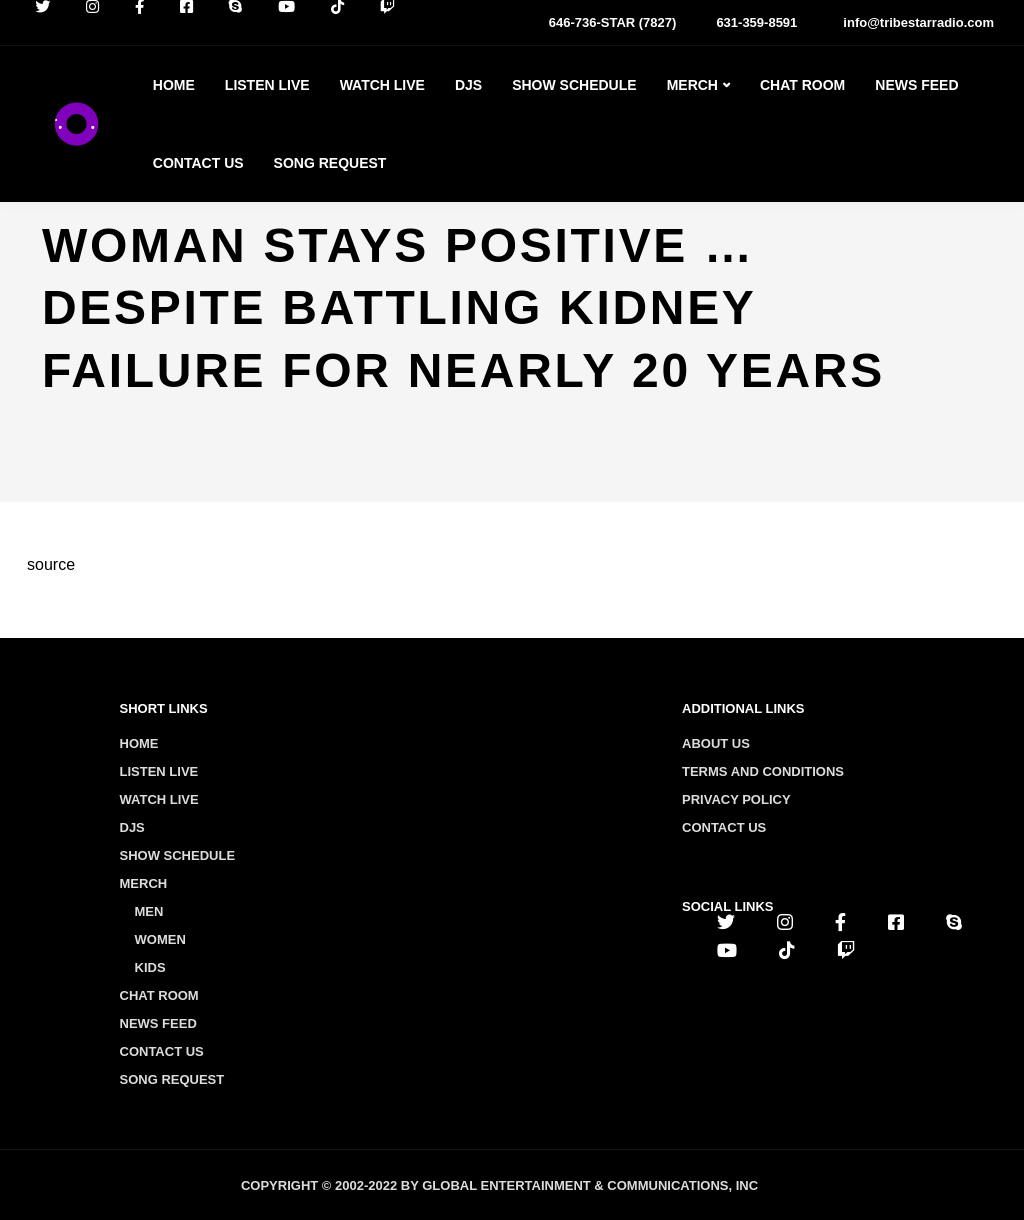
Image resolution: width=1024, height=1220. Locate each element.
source (51, 564)
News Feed (916, 85)
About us (716, 743)
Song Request (330, 163)
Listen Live (267, 85)
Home (174, 85)
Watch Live (382, 85)
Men (149, 911)
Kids (150, 967)
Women (160, 939)
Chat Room (802, 85)
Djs (468, 85)
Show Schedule (574, 85)
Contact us (724, 827)
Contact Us (198, 163)
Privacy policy (736, 799)
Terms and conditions (763, 771)
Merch (692, 85)
